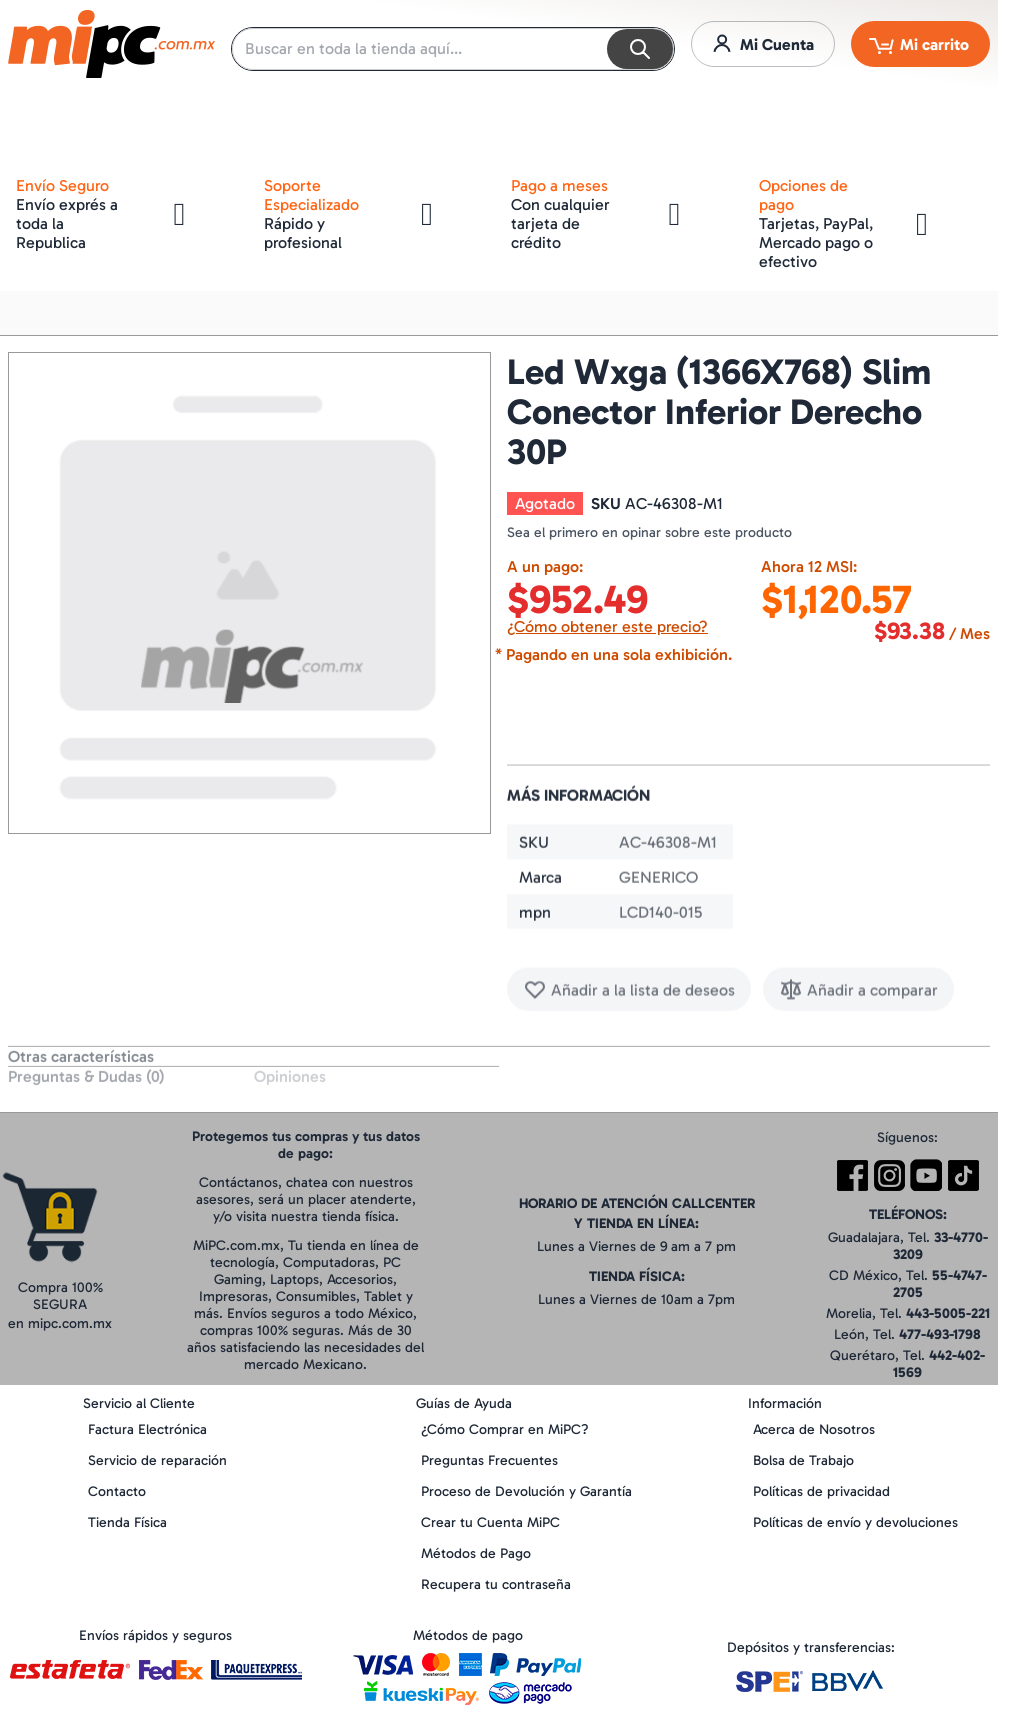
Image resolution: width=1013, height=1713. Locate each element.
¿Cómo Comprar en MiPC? (505, 1429)
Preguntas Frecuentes (489, 1460)
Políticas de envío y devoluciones (855, 1522)
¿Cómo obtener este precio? (607, 626)
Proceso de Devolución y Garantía (526, 1491)
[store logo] (111, 44)
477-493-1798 (940, 1334)
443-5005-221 (948, 1313)
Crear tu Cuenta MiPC (490, 1522)
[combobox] (453, 49)
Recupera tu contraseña (496, 1584)
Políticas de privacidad (821, 1491)
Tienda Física (127, 1522)
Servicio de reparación (157, 1460)
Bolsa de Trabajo (803, 1460)
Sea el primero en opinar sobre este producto (649, 532)
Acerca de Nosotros (814, 1429)
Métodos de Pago (476, 1553)
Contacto (117, 1491)
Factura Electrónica (147, 1429)
